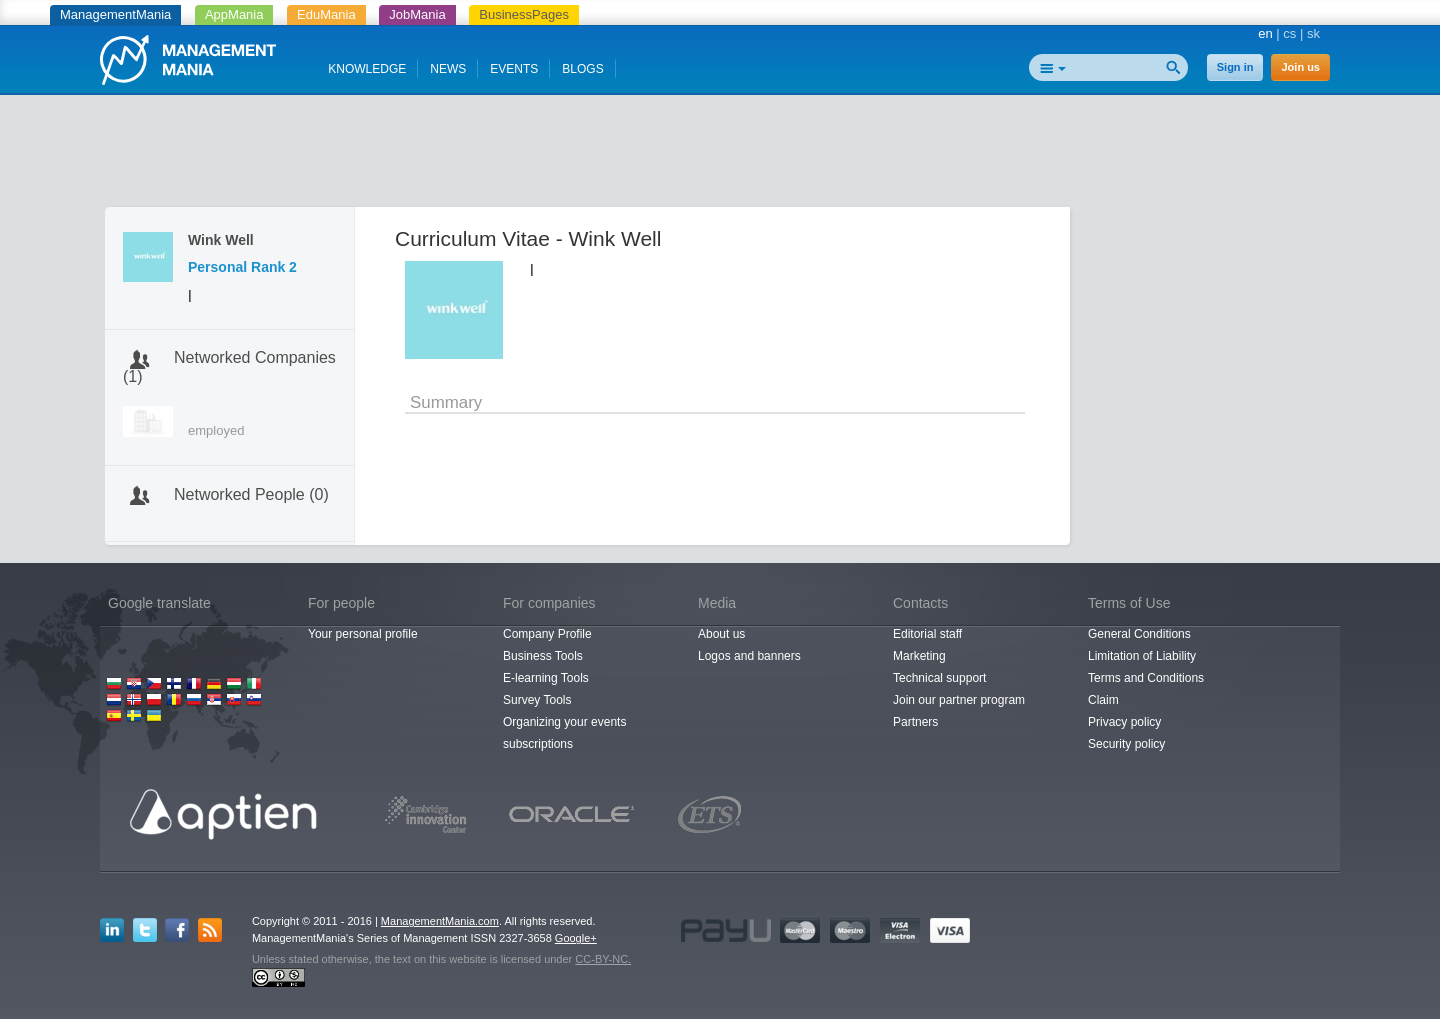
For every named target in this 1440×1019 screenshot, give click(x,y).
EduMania (326, 14)
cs (1289, 33)
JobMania (417, 14)
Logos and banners (749, 656)
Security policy (1126, 744)
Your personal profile (363, 634)
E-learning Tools (546, 678)
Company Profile (547, 634)
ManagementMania (115, 14)
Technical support (939, 678)
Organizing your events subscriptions (564, 733)
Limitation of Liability (1142, 656)
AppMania (234, 14)
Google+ (576, 938)
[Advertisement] (720, 155)
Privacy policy (1124, 722)
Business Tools (543, 656)
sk (1313, 33)
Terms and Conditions (1146, 678)
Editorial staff (927, 634)
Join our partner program (959, 700)
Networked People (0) (251, 494)
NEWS (448, 69)
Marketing (919, 656)
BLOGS (582, 69)
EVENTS (514, 69)
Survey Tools (537, 700)
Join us (1300, 67)
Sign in (1235, 67)
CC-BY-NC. (603, 959)
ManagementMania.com (440, 921)
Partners (915, 722)
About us (721, 634)
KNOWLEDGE (367, 69)
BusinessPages (524, 14)
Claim (1103, 700)
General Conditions (1139, 634)
